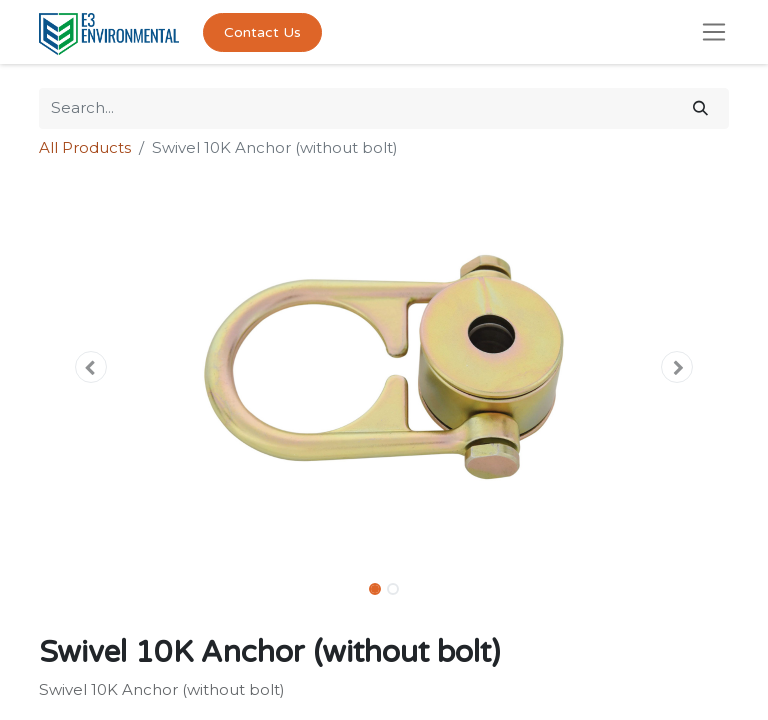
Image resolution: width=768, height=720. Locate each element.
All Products (85, 147)
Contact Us (262, 32)
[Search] (700, 108)
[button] (91, 367)
